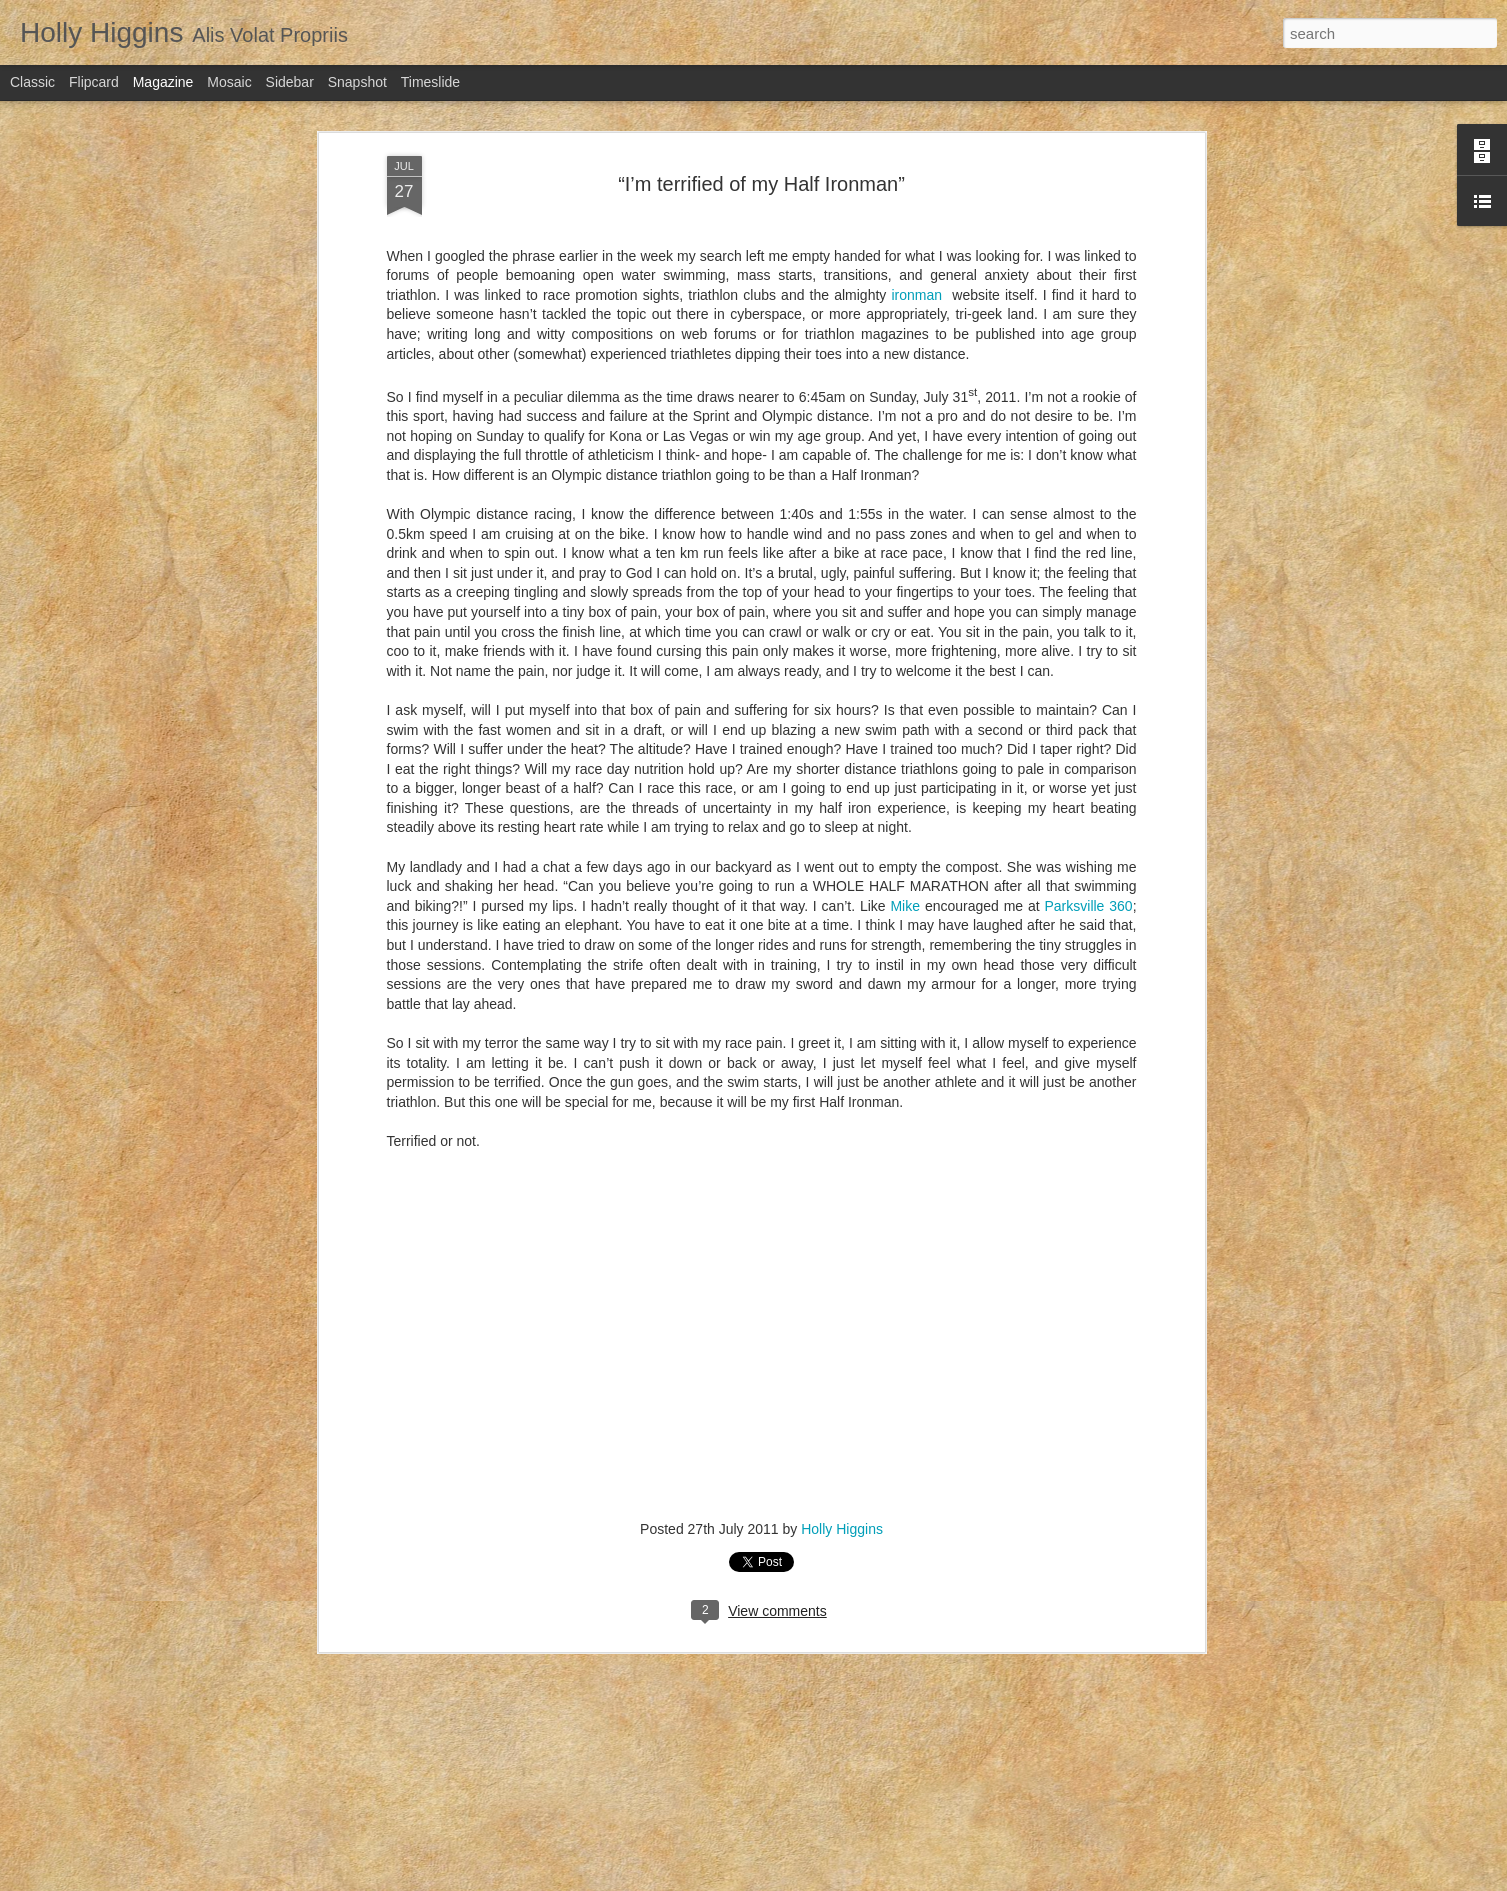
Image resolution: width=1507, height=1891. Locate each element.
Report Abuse (946, 1880)
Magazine (163, 82)
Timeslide (430, 82)
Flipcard (94, 82)
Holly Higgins (842, 1029)
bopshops (779, 1880)
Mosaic (229, 82)
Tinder (574, 1641)
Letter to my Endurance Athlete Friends (690, 1414)
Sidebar (290, 82)
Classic (32, 82)
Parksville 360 (1089, 406)
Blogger (888, 1880)
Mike (907, 406)
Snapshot (357, 82)
